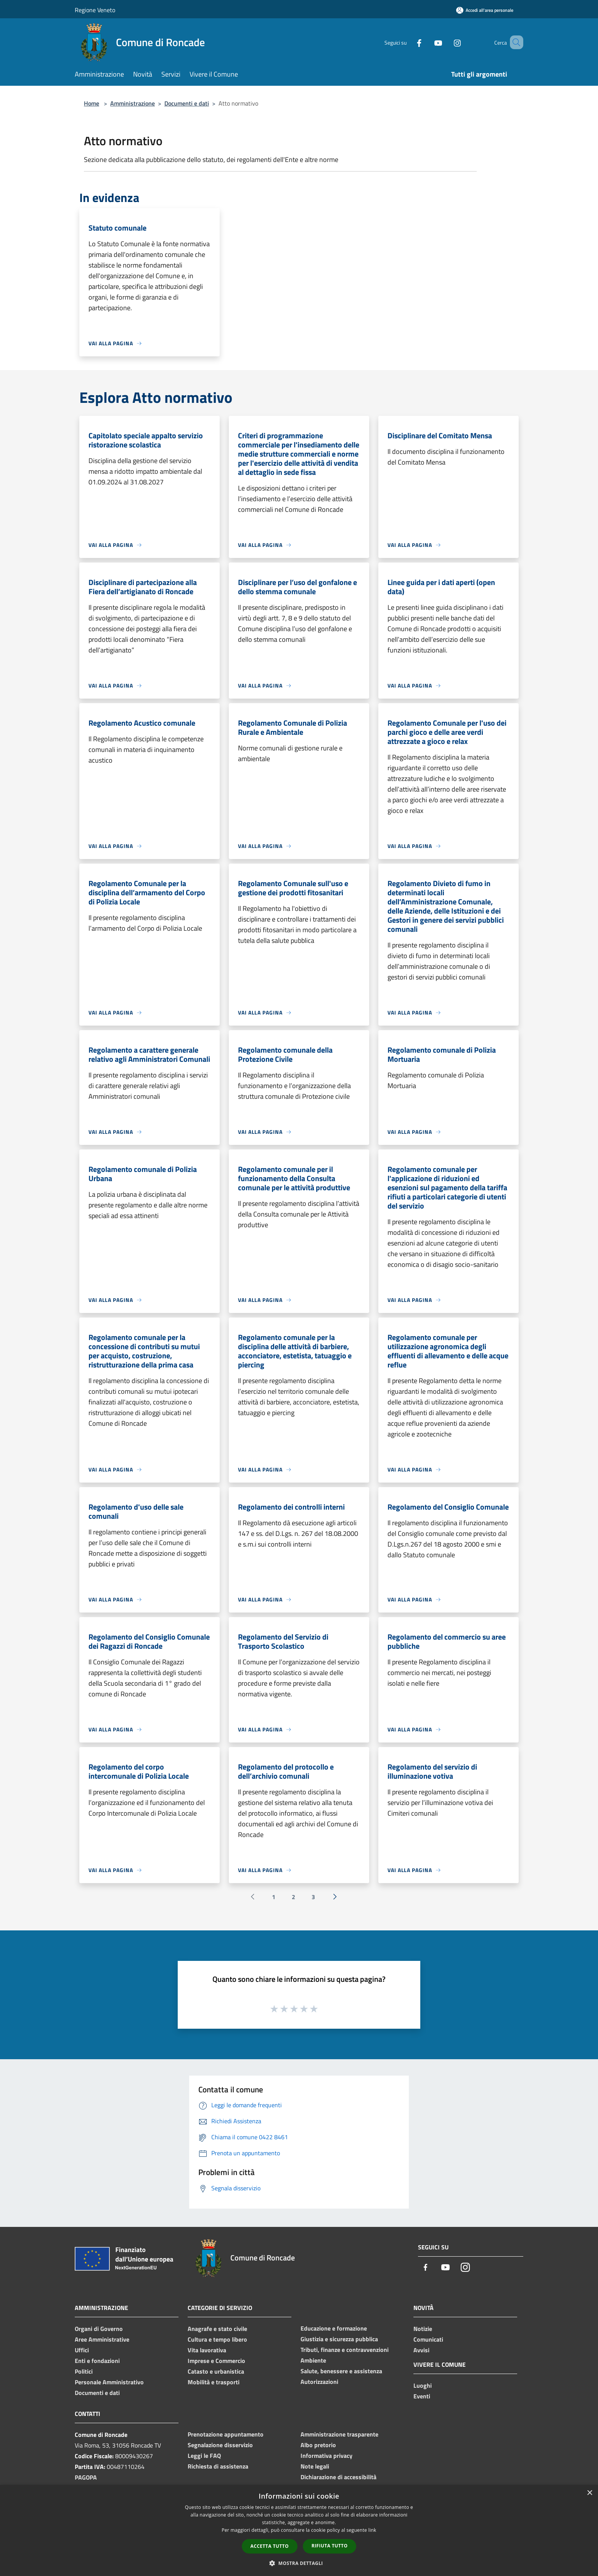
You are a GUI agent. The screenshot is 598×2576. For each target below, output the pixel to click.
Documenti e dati (186, 103)
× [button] (589, 2493)
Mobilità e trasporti (214, 2382)
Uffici (82, 2350)
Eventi (421, 2396)
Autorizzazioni (319, 2381)
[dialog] (299, 2530)
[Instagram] (446, 42)
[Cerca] (514, 42)
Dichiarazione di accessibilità (338, 2476)
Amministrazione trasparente (339, 2434)
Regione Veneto (95, 9)
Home (91, 103)
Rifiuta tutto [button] (330, 2545)
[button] (299, 2563)
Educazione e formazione (334, 2328)
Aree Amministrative (102, 2339)
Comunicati (428, 2339)
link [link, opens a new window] (372, 2530)
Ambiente (313, 2360)
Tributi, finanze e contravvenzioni (345, 2349)
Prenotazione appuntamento (226, 2434)
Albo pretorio (318, 2444)
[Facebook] (408, 42)
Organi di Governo (99, 2328)
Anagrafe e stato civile (217, 2328)
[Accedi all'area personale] (484, 10)
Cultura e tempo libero (217, 2339)
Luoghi (422, 2385)
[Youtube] (427, 42)
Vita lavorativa (207, 2350)
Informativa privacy (326, 2455)
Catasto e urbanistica (216, 2371)
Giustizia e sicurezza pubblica (339, 2339)
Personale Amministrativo (109, 2382)
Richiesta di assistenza (218, 2466)
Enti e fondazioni (97, 2360)
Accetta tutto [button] (270, 2546)
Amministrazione (132, 103)
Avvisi (421, 2350)
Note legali (315, 2466)
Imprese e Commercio (216, 2360)
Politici (84, 2371)
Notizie (422, 2328)
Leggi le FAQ (204, 2455)
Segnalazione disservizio (220, 2444)
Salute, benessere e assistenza (341, 2371)
